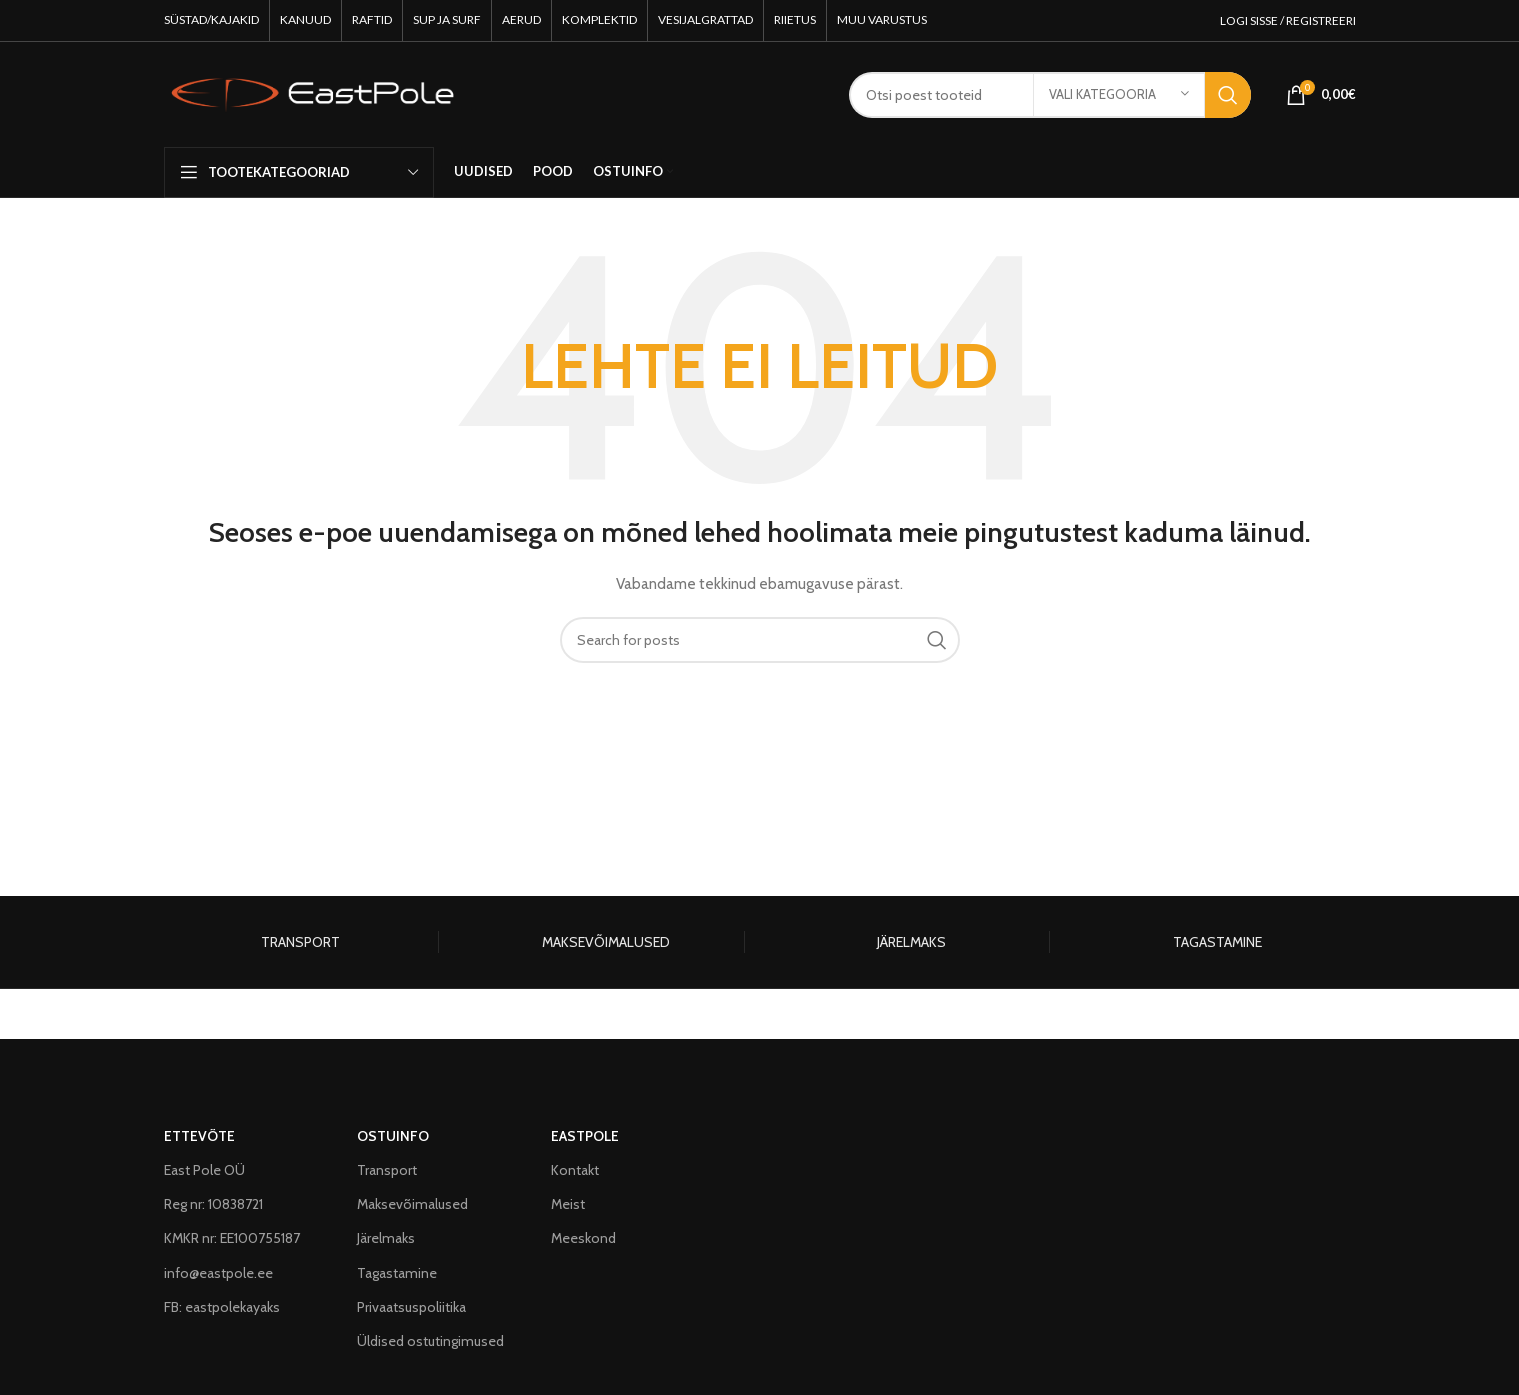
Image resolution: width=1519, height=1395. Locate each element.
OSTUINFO (393, 1136)
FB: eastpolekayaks (222, 1307)
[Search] (760, 640)
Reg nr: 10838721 (213, 1204)
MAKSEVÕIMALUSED (606, 942)
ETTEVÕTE (199, 1136)
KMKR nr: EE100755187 (232, 1238)
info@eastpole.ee (218, 1273)
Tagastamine (397, 1273)
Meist (568, 1204)
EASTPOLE (585, 1136)
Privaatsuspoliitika (411, 1307)
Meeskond (583, 1238)
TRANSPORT (300, 942)
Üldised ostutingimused (430, 1341)
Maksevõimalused (412, 1204)
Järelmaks (386, 1238)
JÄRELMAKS (911, 942)
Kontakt (575, 1170)
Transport (387, 1170)
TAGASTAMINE (1217, 942)
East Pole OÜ (204, 1170)
